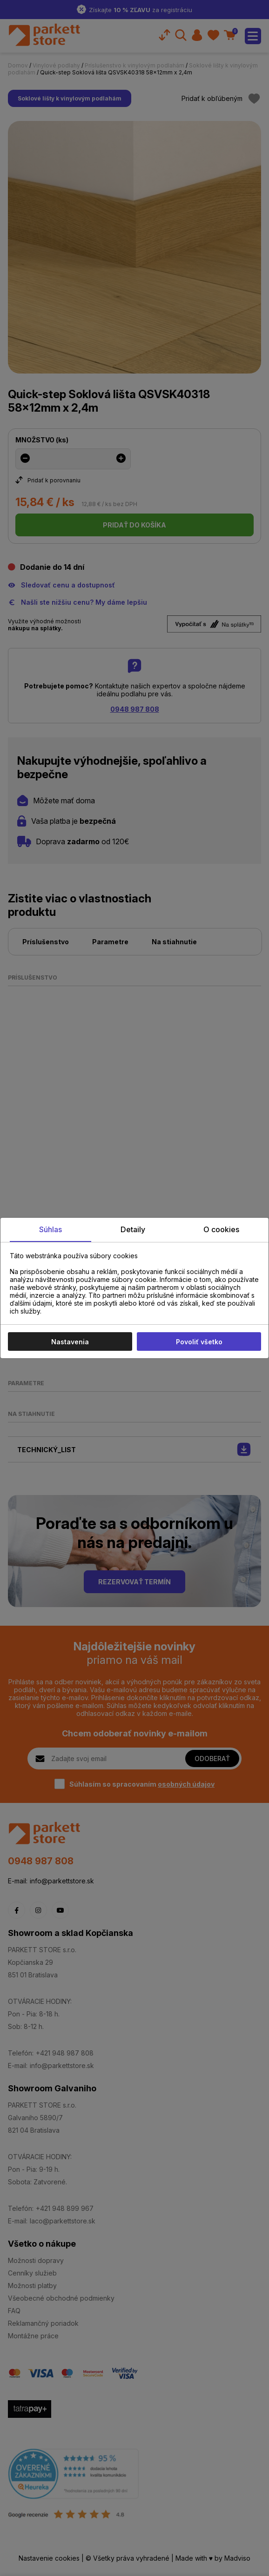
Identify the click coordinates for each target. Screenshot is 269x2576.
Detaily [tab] (133, 1229)
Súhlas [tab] (50, 1229)
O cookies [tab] (221, 1229)
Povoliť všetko (199, 1342)
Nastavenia (70, 1342)
